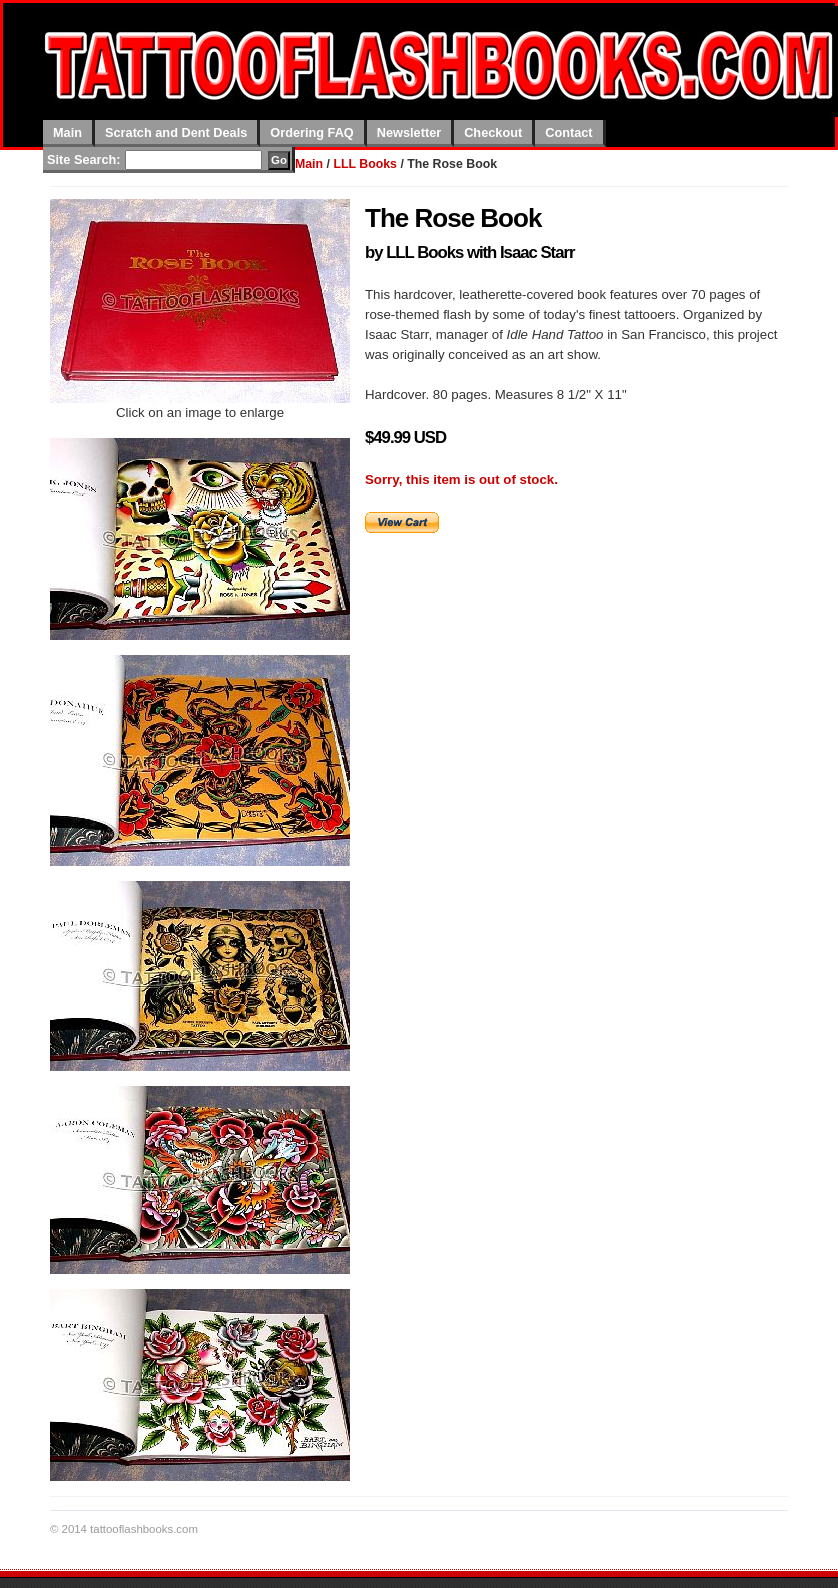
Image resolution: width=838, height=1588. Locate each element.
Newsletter (409, 132)
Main (67, 132)
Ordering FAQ (312, 132)
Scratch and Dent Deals (176, 132)
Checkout (493, 132)
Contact (568, 132)
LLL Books (365, 164)
